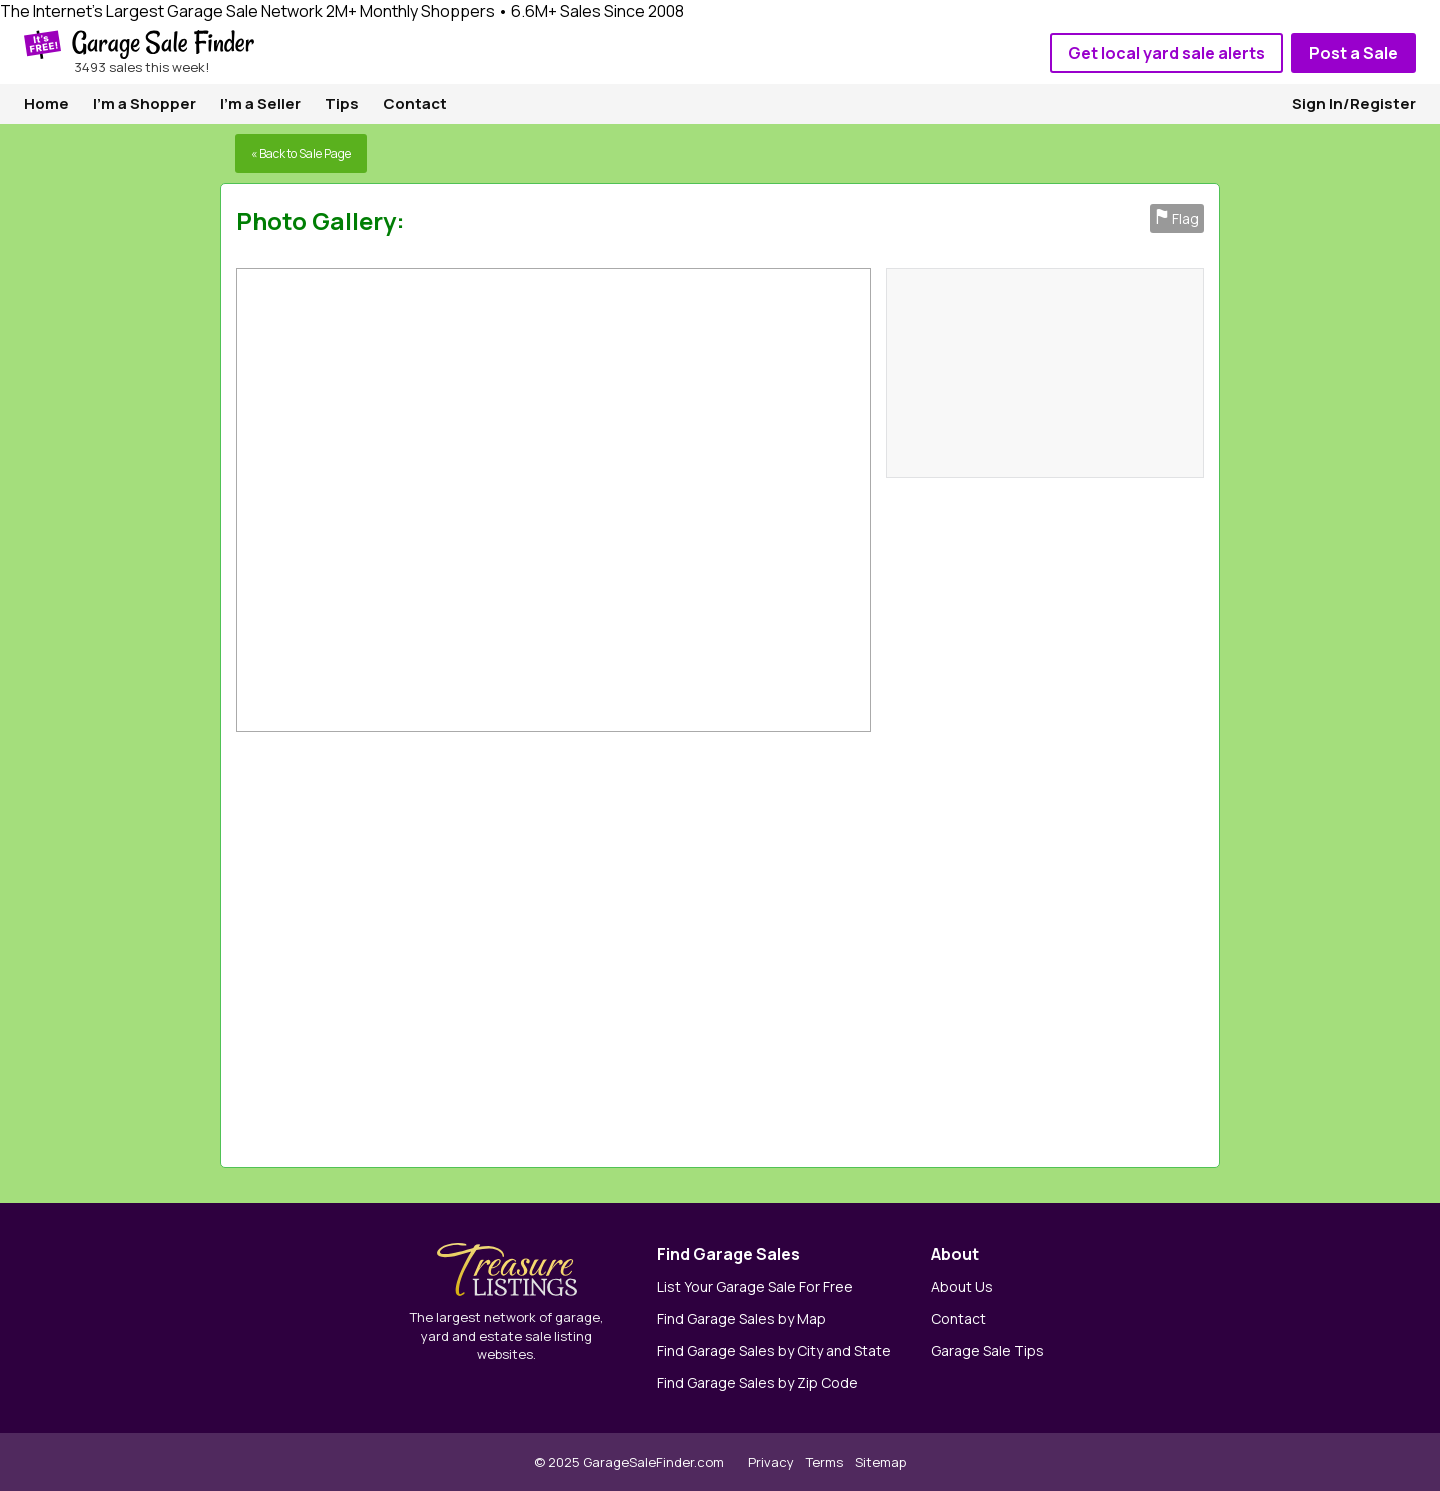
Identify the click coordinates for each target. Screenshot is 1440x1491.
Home (46, 103)
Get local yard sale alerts (1166, 53)
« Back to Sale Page (301, 153)
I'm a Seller (260, 103)
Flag (1177, 218)
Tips (342, 103)
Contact (415, 103)
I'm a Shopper (144, 103)
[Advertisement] (928, 944)
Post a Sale (1353, 53)
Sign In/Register (1354, 103)
